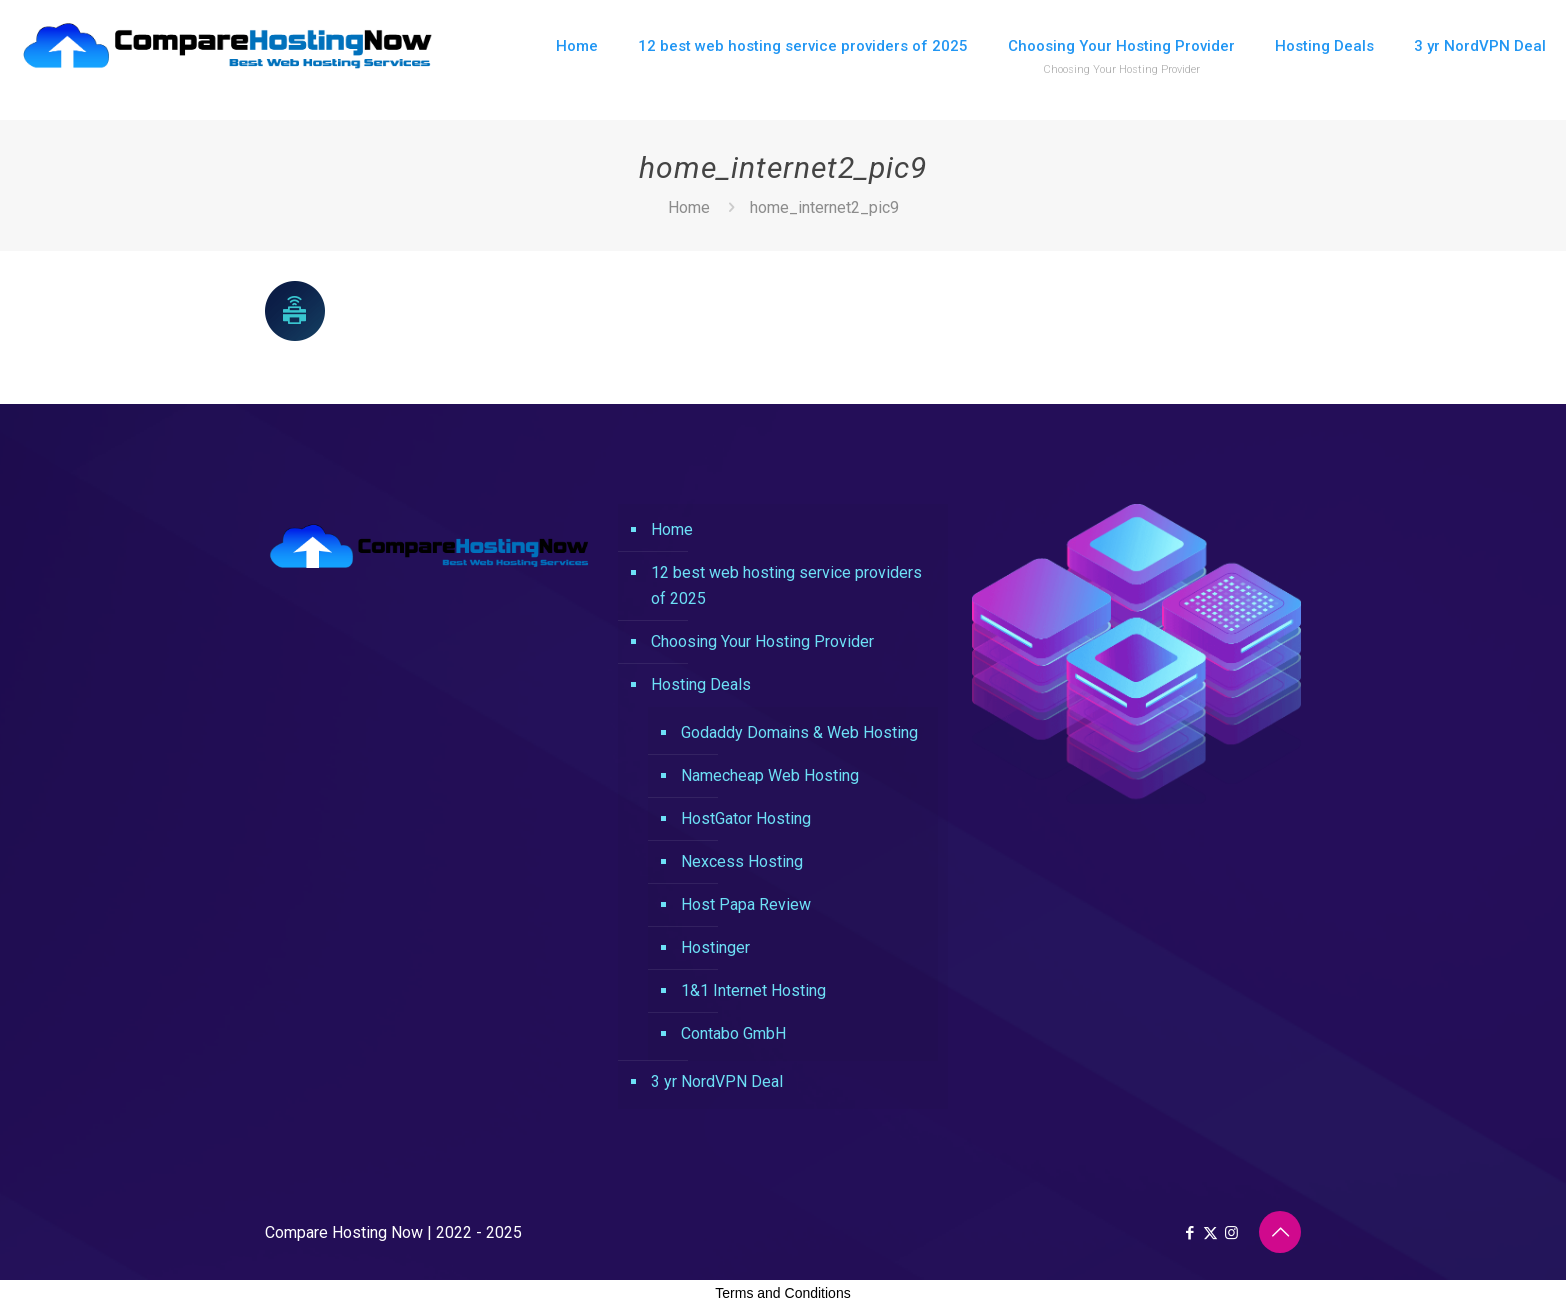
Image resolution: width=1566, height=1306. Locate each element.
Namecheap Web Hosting (770, 775)
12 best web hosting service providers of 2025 (786, 585)
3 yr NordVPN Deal (717, 1081)
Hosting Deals (701, 684)
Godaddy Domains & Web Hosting (799, 732)
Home (689, 207)
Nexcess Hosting (742, 861)
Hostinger (715, 947)
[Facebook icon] (1189, 1233)
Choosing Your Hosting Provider (762, 641)
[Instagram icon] (1231, 1233)
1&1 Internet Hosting (753, 990)
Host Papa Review (746, 904)
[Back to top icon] (1280, 1232)
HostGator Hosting (746, 818)
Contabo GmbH (733, 1033)
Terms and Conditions (782, 1293)
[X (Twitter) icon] (1210, 1233)
